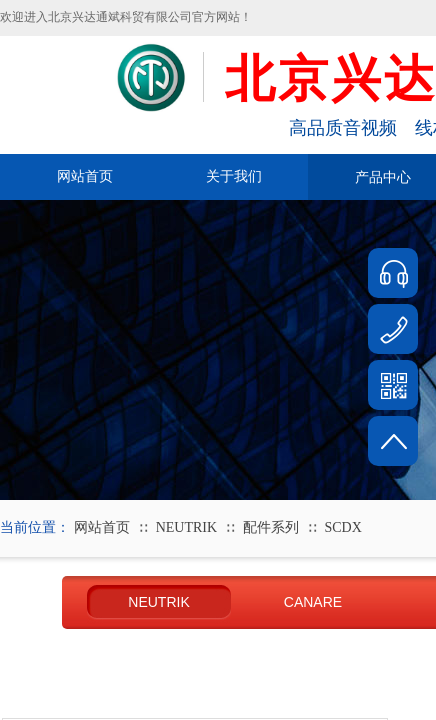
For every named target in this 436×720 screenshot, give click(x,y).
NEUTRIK (186, 527)
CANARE (313, 602)
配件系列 (271, 527)
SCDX (343, 527)
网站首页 (85, 176)
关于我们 (234, 176)
